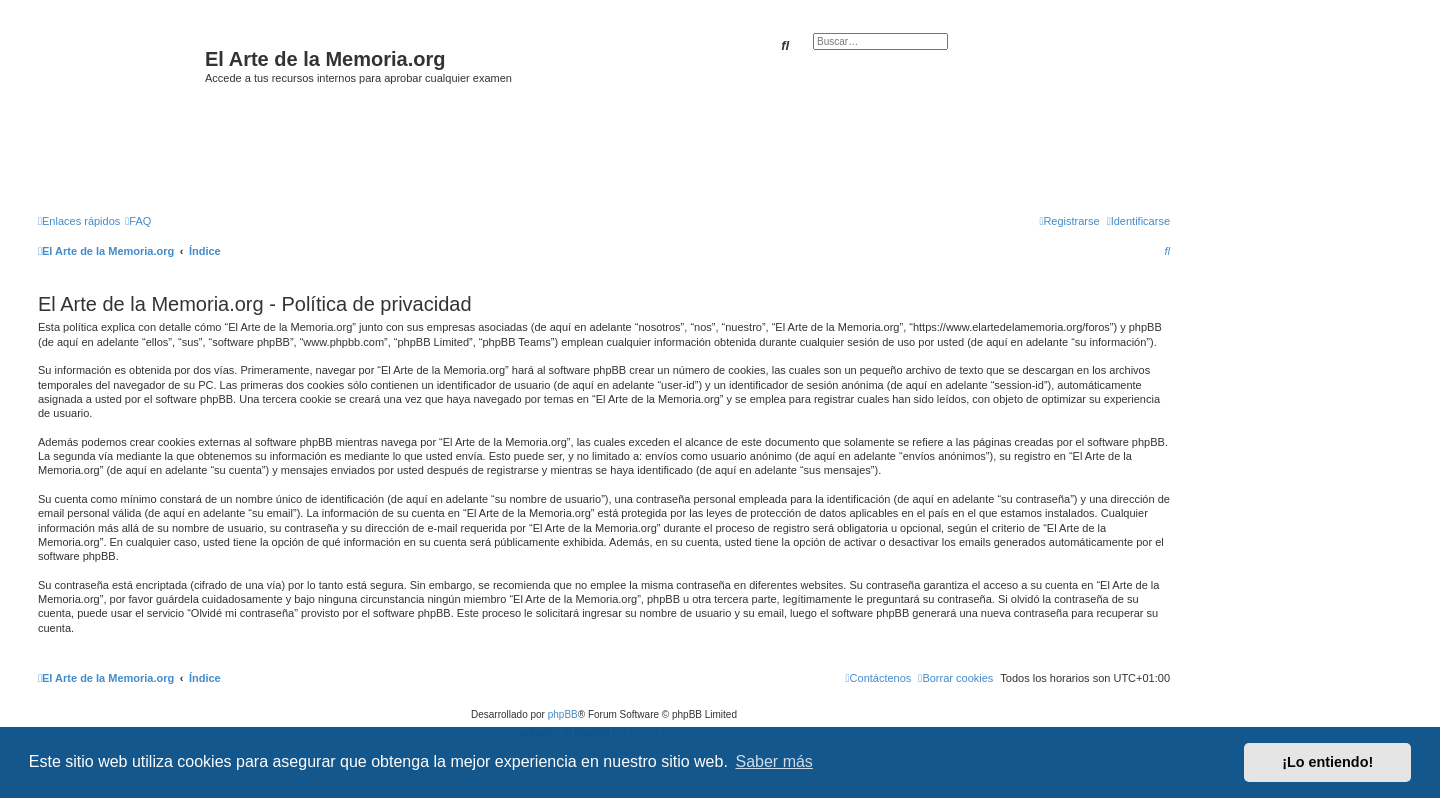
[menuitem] (138, 221)
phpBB (563, 714)
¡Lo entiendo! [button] (1327, 762)
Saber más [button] (774, 761)
